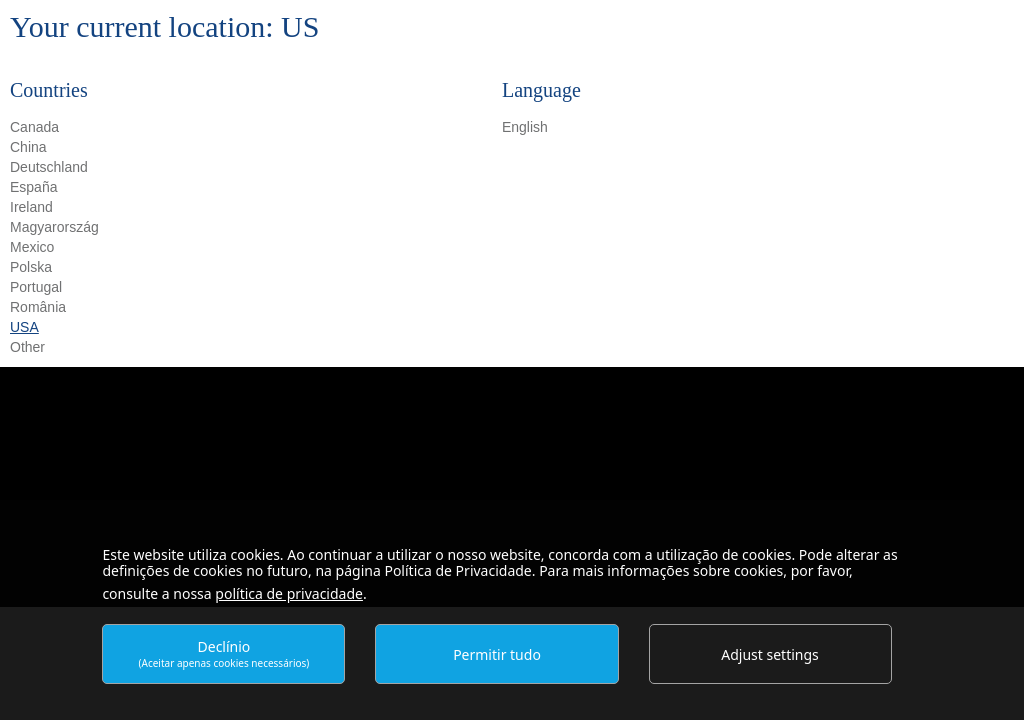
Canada (34, 127)
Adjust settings (770, 654)
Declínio (224, 653)
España (33, 187)
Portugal (36, 287)
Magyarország (54, 227)
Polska (31, 267)
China (28, 147)
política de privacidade (289, 593)
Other (27, 347)
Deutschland (49, 167)
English (525, 127)
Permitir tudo (497, 654)
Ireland (31, 207)
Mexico (32, 247)
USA (24, 327)
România (38, 307)
